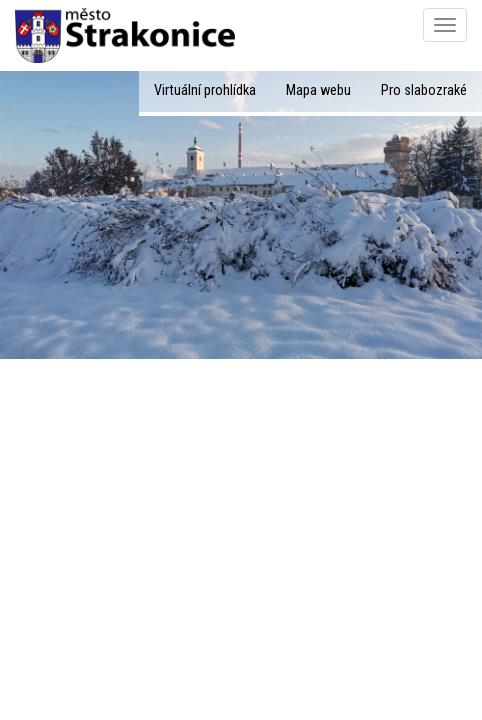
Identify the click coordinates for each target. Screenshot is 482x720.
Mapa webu (318, 90)
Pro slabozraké (424, 90)
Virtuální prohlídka (205, 90)
